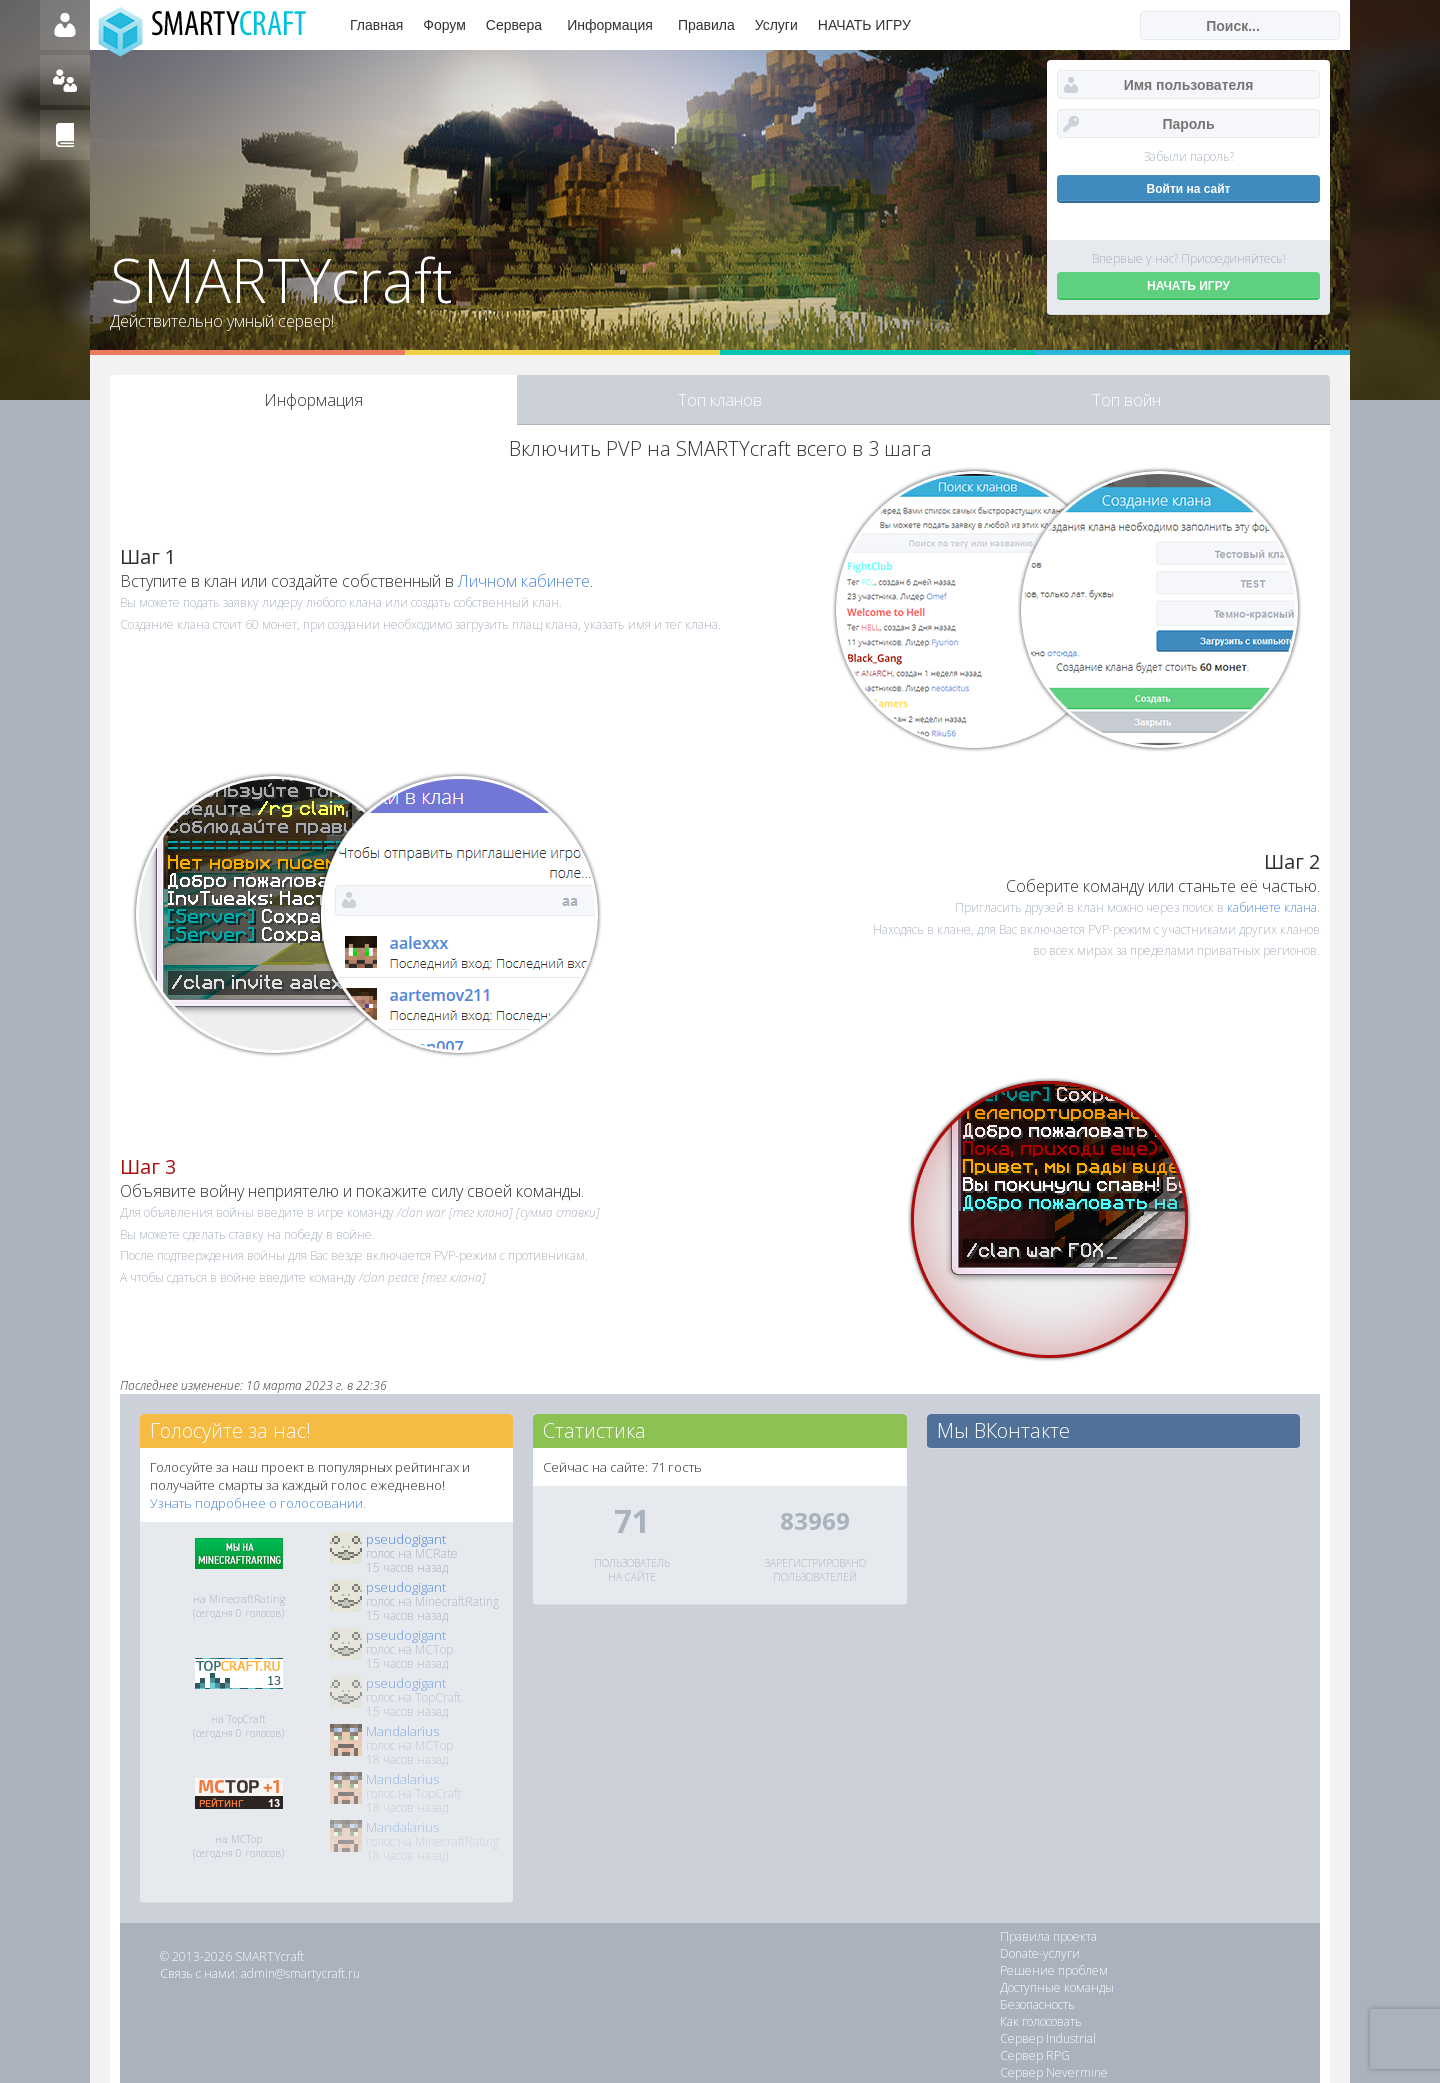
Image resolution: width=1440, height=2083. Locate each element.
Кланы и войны (1044, 2038)
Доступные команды (1207, 1953)
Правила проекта (1048, 1936)
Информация (610, 25)
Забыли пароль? (1189, 156)
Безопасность (1037, 1970)
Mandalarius (402, 1731)
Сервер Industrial (1048, 1987)
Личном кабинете (524, 581)
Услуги (776, 25)
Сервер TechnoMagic (1207, 2004)
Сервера (514, 25)
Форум (444, 25)
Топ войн (1126, 400)
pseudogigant (406, 1539)
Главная (376, 25)
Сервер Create (1191, 2038)
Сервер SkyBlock (1196, 2021)
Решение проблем (1054, 1953)
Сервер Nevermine (1054, 2004)
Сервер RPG (1185, 1987)
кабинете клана (1272, 907)
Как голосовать (1191, 1970)
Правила (706, 25)
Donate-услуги (1190, 1936)
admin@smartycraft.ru (300, 1973)
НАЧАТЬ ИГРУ (864, 25)
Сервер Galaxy (1041, 2021)
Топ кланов (720, 400)
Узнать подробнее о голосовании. (258, 1503)
